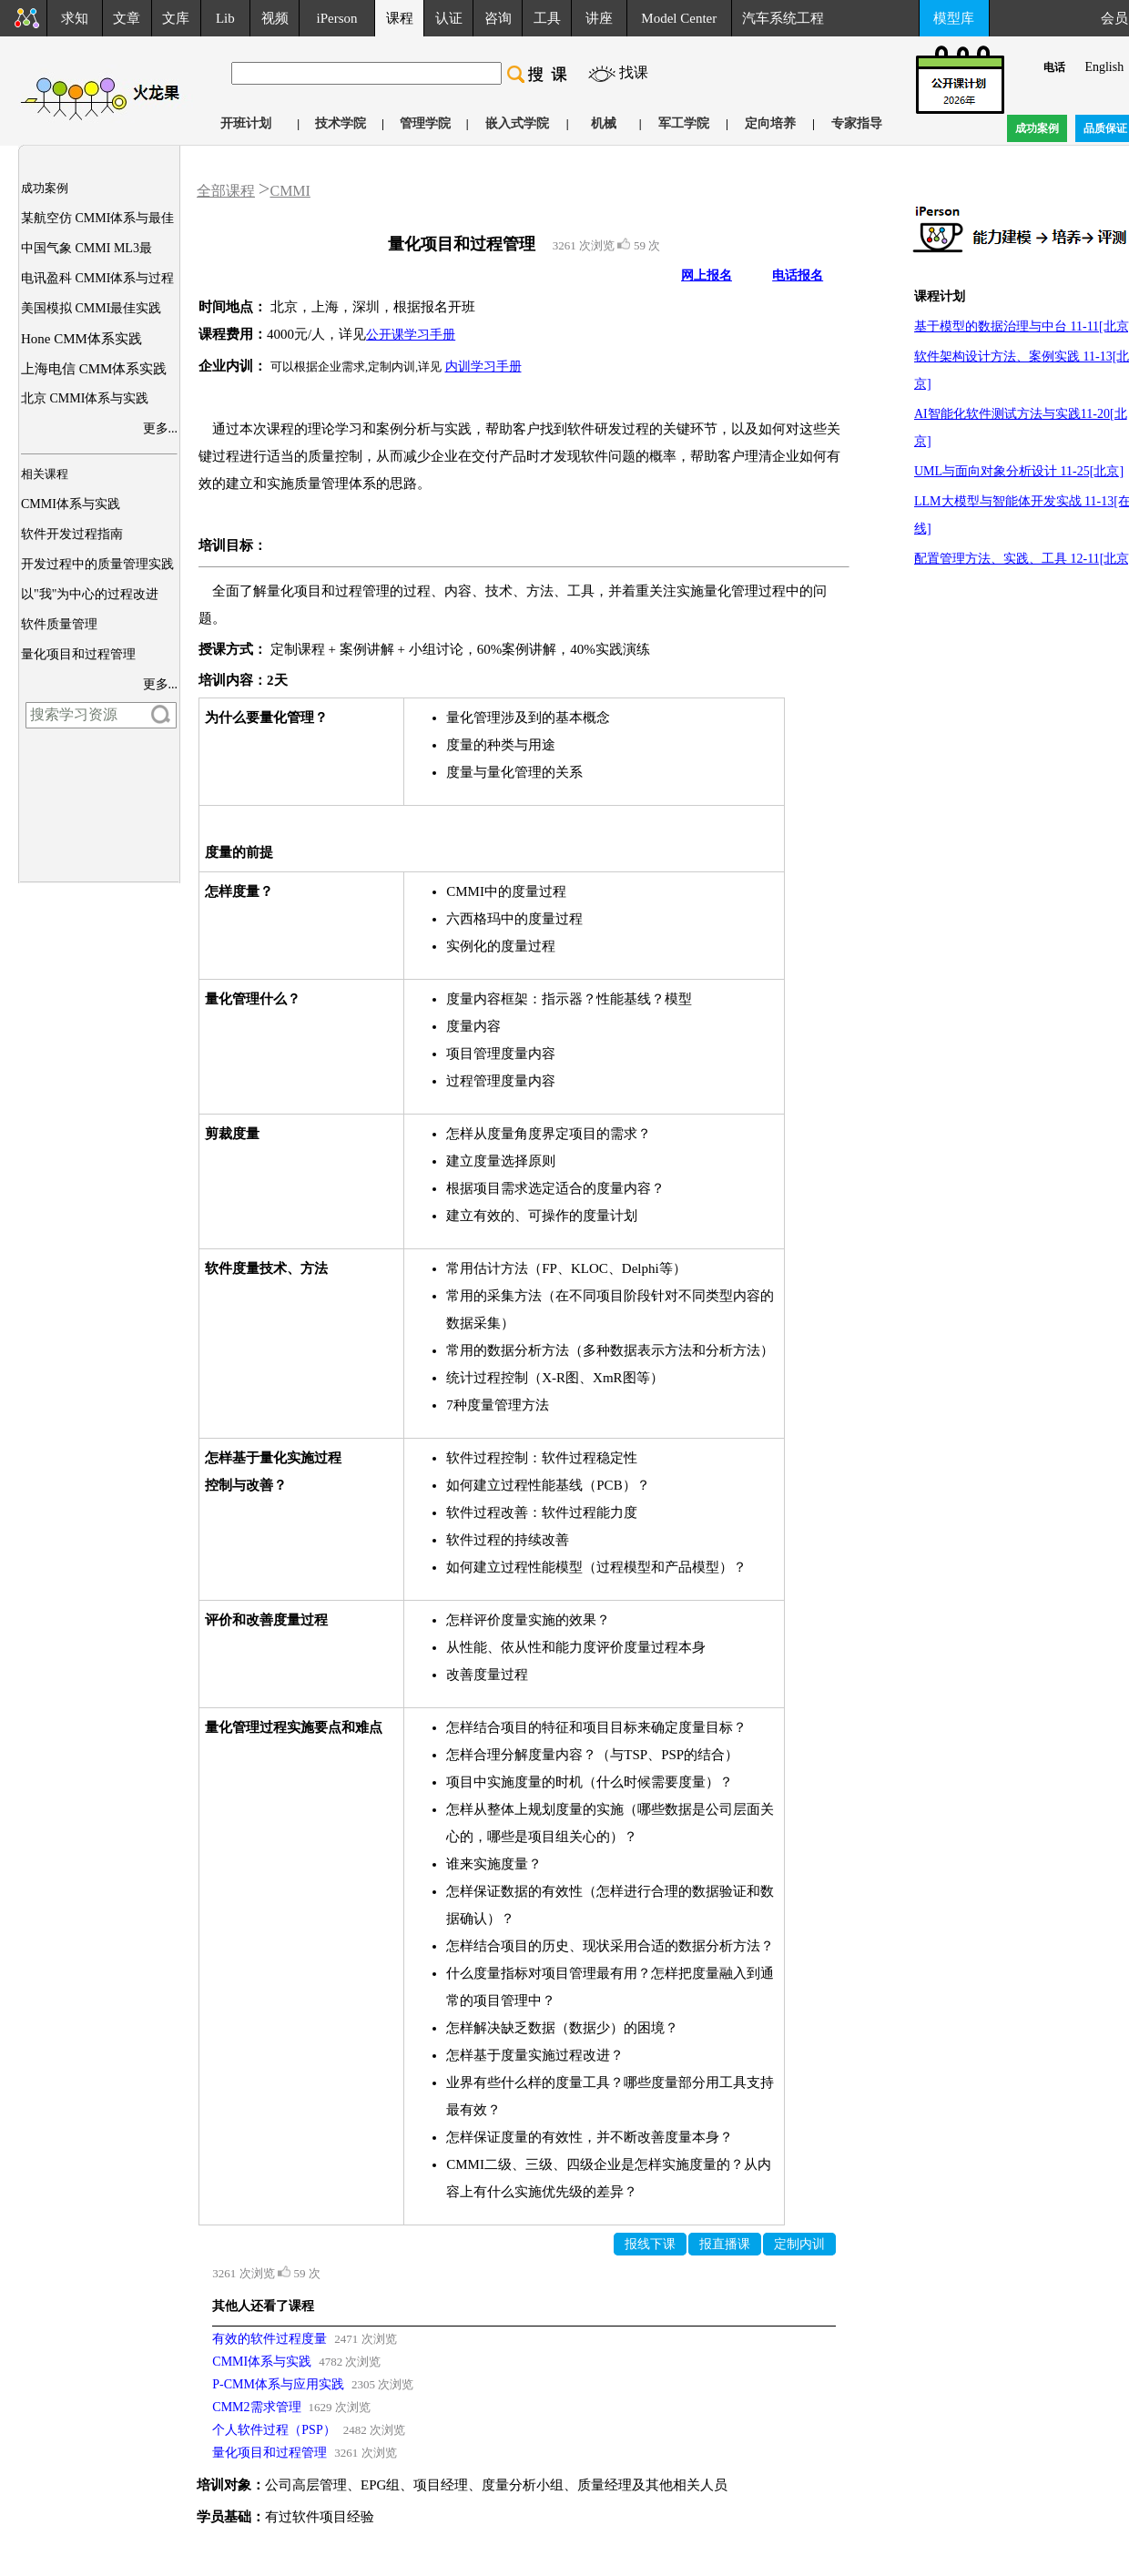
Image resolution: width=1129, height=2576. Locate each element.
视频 (275, 18)
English (1104, 67)
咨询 (498, 18)
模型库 (953, 18)
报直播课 (724, 2244)
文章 (126, 18)
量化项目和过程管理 (78, 654)
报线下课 (650, 2244)
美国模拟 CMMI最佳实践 (91, 308)
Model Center (679, 18)
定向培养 (770, 123)
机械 (603, 123)
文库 (175, 18)
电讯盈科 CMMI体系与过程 (97, 278)
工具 (547, 18)
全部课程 (226, 191)
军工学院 (683, 123)
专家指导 (856, 123)
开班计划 (245, 123)
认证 (449, 18)
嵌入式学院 (517, 123)
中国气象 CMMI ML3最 (86, 248)
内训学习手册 (483, 366)
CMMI (290, 191)
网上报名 (706, 275)
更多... (160, 428)
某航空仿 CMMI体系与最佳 (97, 218)
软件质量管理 (59, 624)
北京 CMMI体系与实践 (84, 398)
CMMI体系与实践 (70, 504)
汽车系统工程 (783, 18)
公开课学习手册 (410, 334)
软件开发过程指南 (72, 534)
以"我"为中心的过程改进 (89, 594)
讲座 (599, 18)
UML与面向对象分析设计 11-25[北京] (1019, 471)
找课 (633, 72)
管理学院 (425, 123)
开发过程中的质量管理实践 (97, 564)
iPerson (337, 18)
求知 (74, 18)
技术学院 (340, 123)
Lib (225, 18)
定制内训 (799, 2244)
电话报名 (797, 275)
